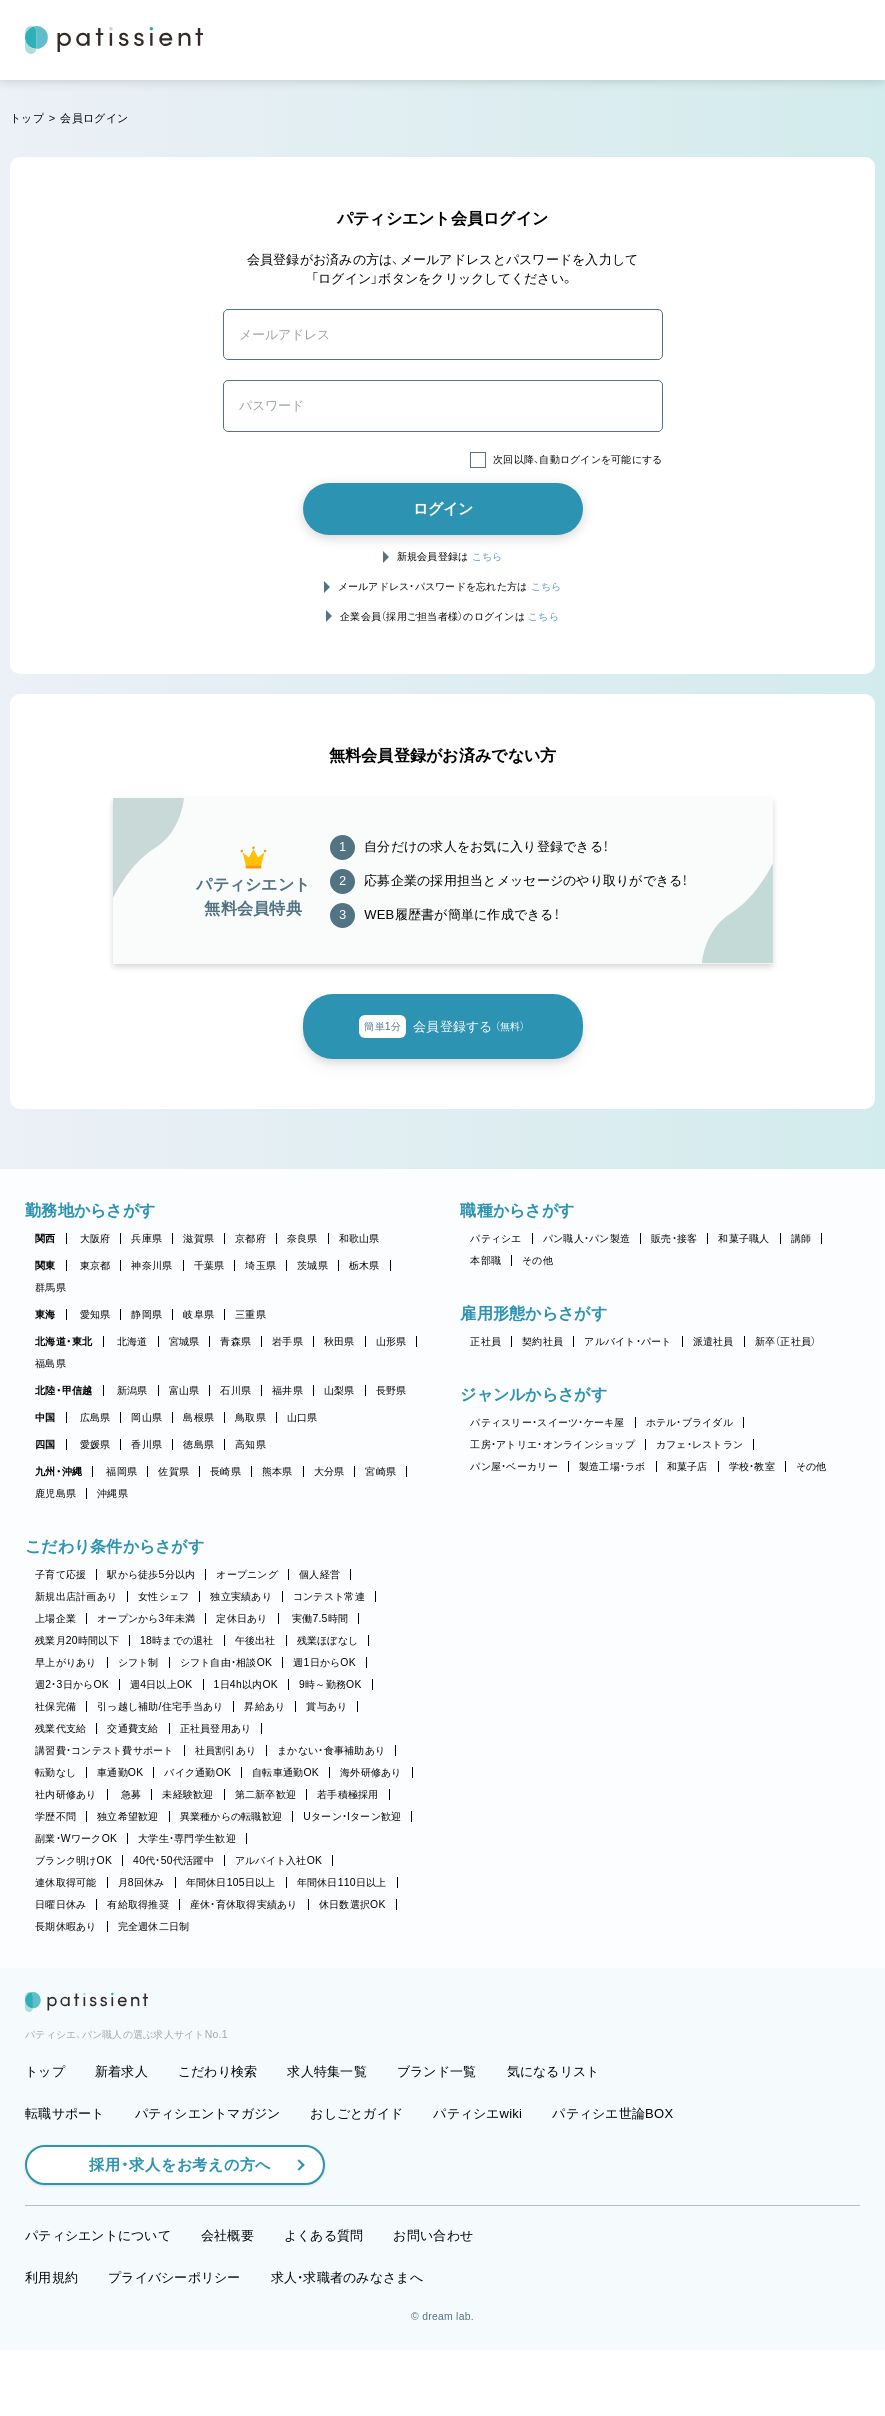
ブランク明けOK (73, 1860)
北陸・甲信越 (64, 1390)
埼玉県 (260, 1265)
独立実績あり (241, 1596)
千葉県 (209, 1265)
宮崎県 (380, 1471)
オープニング (247, 1574)
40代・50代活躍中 (173, 1860)
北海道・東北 (64, 1341)
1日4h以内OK (246, 1684)
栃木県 (364, 1265)
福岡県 (121, 1471)
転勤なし (55, 1772)
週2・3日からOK (72, 1684)
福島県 (50, 1363)
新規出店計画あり (76, 1596)
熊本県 (277, 1471)
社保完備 (55, 1706)
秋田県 (339, 1341)
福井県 (287, 1390)
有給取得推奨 (138, 1904)
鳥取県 (250, 1417)
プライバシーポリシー (174, 2343)
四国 (45, 1444)
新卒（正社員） (786, 1341)
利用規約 (51, 2343)
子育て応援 (60, 1574)
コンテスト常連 (329, 1596)
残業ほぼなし (328, 1640)
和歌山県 (359, 1238)
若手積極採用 (348, 1794)
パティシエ (495, 1238)
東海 (45, 1314)
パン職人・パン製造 (586, 1238)
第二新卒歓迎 (266, 1794)
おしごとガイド (356, 2179)
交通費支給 (132, 1728)
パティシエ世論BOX (612, 2179)
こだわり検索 (218, 2138)
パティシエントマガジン (208, 2179)
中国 (45, 1417)
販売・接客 (674, 1238)
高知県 (250, 1444)
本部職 (485, 1260)
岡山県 (146, 1417)
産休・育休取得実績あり (244, 1904)
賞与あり (326, 1706)
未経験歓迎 (187, 1794)
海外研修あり (371, 1772)
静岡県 (146, 1314)
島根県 (198, 1417)
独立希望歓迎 (128, 1816)
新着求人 (121, 2138)
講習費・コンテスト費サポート (104, 1750)
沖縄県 (112, 1493)
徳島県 (198, 1444)
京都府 (250, 1238)
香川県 (146, 1444)
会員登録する (442, 1027)
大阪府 (95, 1238)
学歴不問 (55, 1816)
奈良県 (302, 1238)
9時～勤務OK (330, 1684)
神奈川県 (151, 1265)
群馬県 (50, 1287)
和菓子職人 (743, 1238)
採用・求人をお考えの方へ (170, 2231)
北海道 (132, 1341)
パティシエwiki (477, 2179)
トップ (27, 118)
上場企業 (55, 1618)
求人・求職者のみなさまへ (347, 2343)
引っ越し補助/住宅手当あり (160, 1706)
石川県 (235, 1390)
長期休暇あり (66, 1926)
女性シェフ (163, 1596)
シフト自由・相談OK (226, 1662)
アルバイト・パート (627, 1341)
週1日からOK (324, 1662)
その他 (537, 1260)
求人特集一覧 (327, 2138)
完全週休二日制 (154, 1926)
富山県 (184, 1390)
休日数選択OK (352, 1904)
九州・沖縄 (58, 1471)
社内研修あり (66, 1794)
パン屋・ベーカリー (513, 1466)
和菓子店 (687, 1466)
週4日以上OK (161, 1684)
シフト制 (138, 1662)
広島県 (95, 1417)
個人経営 (319, 1574)
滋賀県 (198, 1238)
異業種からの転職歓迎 (231, 1816)
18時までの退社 (177, 1640)
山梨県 (339, 1390)
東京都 (95, 1265)
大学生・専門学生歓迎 (187, 1838)
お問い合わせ (433, 2302)
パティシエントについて (98, 2302)
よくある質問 (324, 2302)
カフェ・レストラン (699, 1444)
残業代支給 (60, 1728)
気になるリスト (553, 2138)
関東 (45, 1265)
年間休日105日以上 (231, 1882)
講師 (801, 1238)
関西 (45, 1238)
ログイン (443, 508)
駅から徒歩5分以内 (151, 1574)
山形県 (391, 1341)
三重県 (250, 1314)
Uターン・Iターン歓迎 (352, 1816)
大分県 (329, 1471)
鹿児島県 (55, 1493)
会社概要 (227, 2302)
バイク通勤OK (197, 1772)
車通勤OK (120, 1772)
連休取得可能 (66, 1882)
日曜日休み (60, 1904)
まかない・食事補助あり (331, 1750)
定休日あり (241, 1618)
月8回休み (141, 1882)
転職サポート (65, 2179)
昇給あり (264, 1706)
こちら (487, 556)
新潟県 (132, 1390)
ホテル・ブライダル (689, 1422)
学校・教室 (752, 1466)
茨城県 (312, 1265)
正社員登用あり (216, 1728)
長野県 (391, 1390)
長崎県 (225, 1471)
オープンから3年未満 (146, 1618)
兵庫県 (146, 1238)
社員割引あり (226, 1750)
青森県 (235, 1341)
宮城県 (184, 1341)
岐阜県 (198, 1314)
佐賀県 (173, 1471)
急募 (131, 1794)
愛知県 (95, 1314)
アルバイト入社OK (278, 1860)
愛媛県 (95, 1444)
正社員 (485, 1341)
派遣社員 (713, 1341)
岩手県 (287, 1341)
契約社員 (542, 1341)
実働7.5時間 (320, 1618)
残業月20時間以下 (77, 1640)
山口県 (302, 1417)
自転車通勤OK (285, 1772)
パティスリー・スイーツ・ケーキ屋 (547, 1422)
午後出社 (255, 1640)
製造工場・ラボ (612, 1466)
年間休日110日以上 (342, 1882)
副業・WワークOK (76, 1838)
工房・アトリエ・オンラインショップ (552, 1444)
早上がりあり (66, 1662)
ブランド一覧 (437, 2138)
